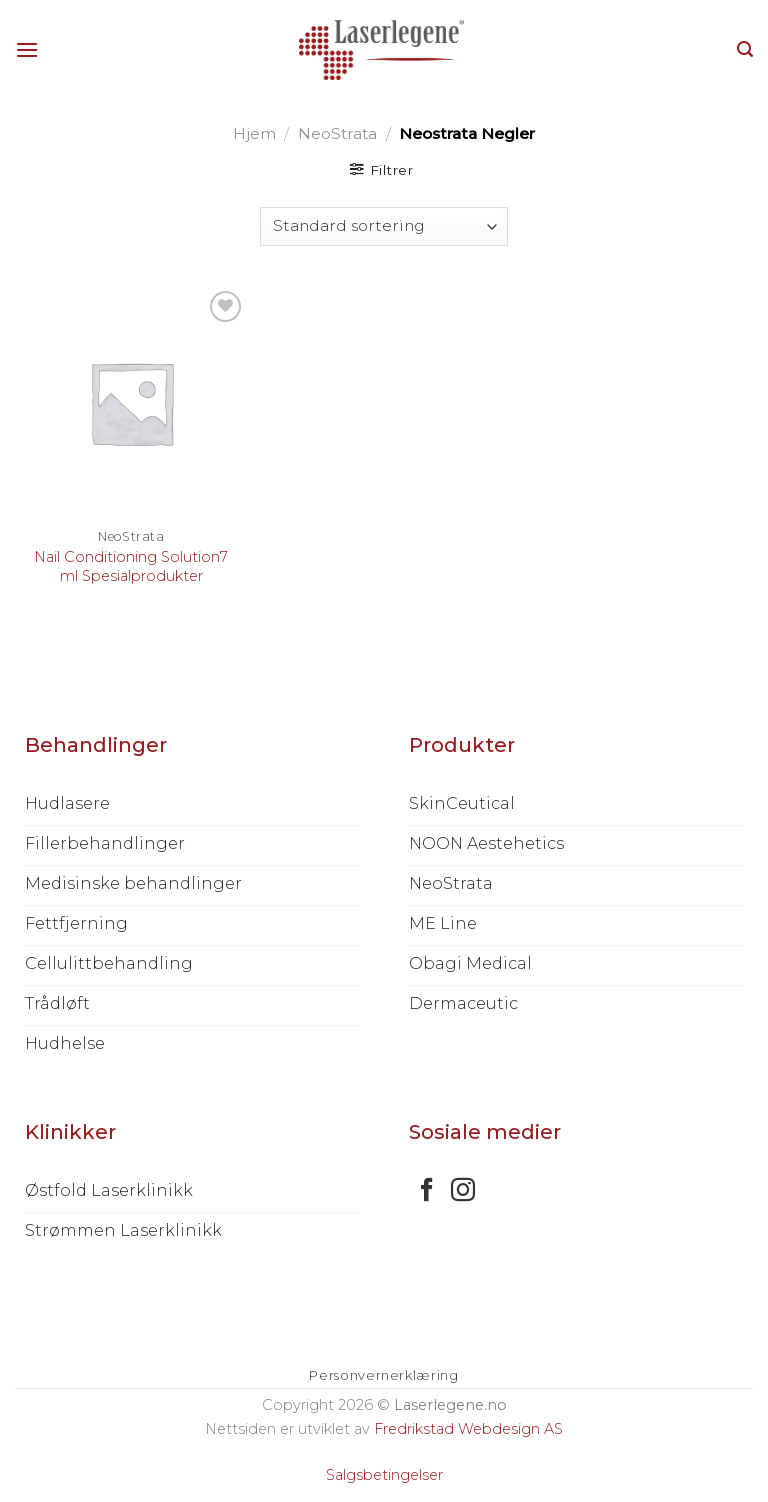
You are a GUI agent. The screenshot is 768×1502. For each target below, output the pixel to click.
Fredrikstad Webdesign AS (468, 1429)
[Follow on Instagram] (463, 1191)
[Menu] (27, 49)
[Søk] (745, 49)
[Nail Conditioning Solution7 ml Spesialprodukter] (131, 402)
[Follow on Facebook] (427, 1191)
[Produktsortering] (383, 226)
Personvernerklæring (383, 1375)
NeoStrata (337, 133)
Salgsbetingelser (384, 1475)
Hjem (254, 133)
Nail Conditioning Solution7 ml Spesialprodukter (131, 566)
